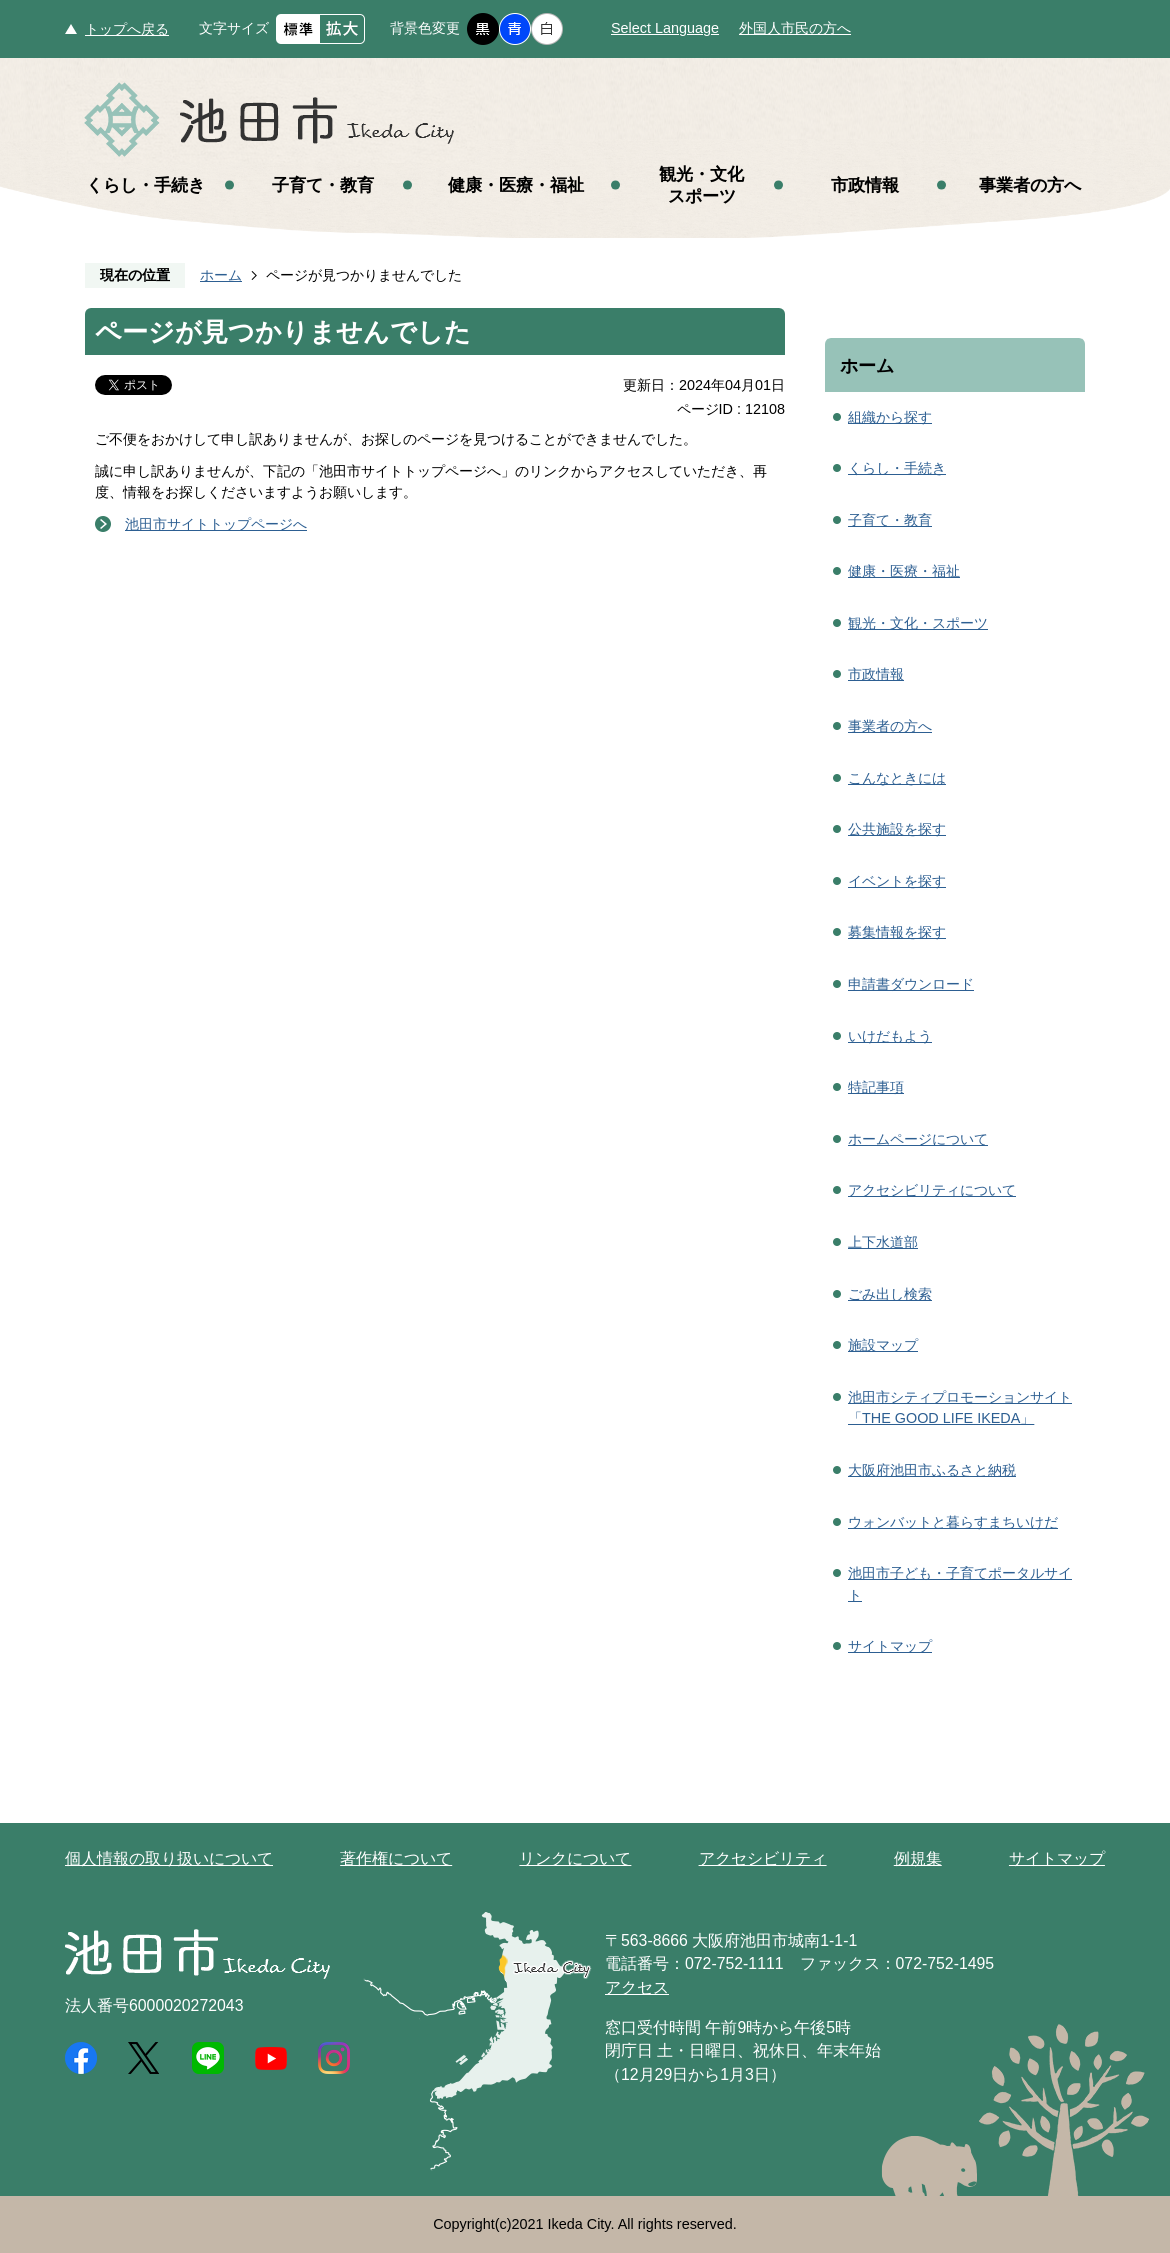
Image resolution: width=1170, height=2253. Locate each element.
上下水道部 (883, 1242)
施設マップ (883, 1345)
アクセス (637, 1987)
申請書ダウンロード (911, 984)
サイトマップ (890, 1646)
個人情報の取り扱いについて (169, 1858)
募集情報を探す (897, 932)
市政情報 (865, 185)
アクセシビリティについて (932, 1190)
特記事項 (876, 1087)
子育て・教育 (323, 185)
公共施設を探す (897, 829)
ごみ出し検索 (890, 1294)
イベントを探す (897, 881)
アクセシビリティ (763, 1858)
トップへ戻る (127, 29)
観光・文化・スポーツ (918, 623)
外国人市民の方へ (795, 28)
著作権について (396, 1858)
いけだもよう (890, 1036)
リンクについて (575, 1858)
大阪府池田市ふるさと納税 (932, 1470)
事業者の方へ (1030, 185)
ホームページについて (918, 1139)
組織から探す (890, 417)
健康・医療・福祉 (516, 185)
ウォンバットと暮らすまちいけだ (953, 1522)
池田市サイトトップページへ (216, 524)
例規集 (918, 1858)
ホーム (221, 275)
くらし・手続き (145, 185)
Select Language (665, 28)
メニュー (1100, 68)
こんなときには (897, 778)
